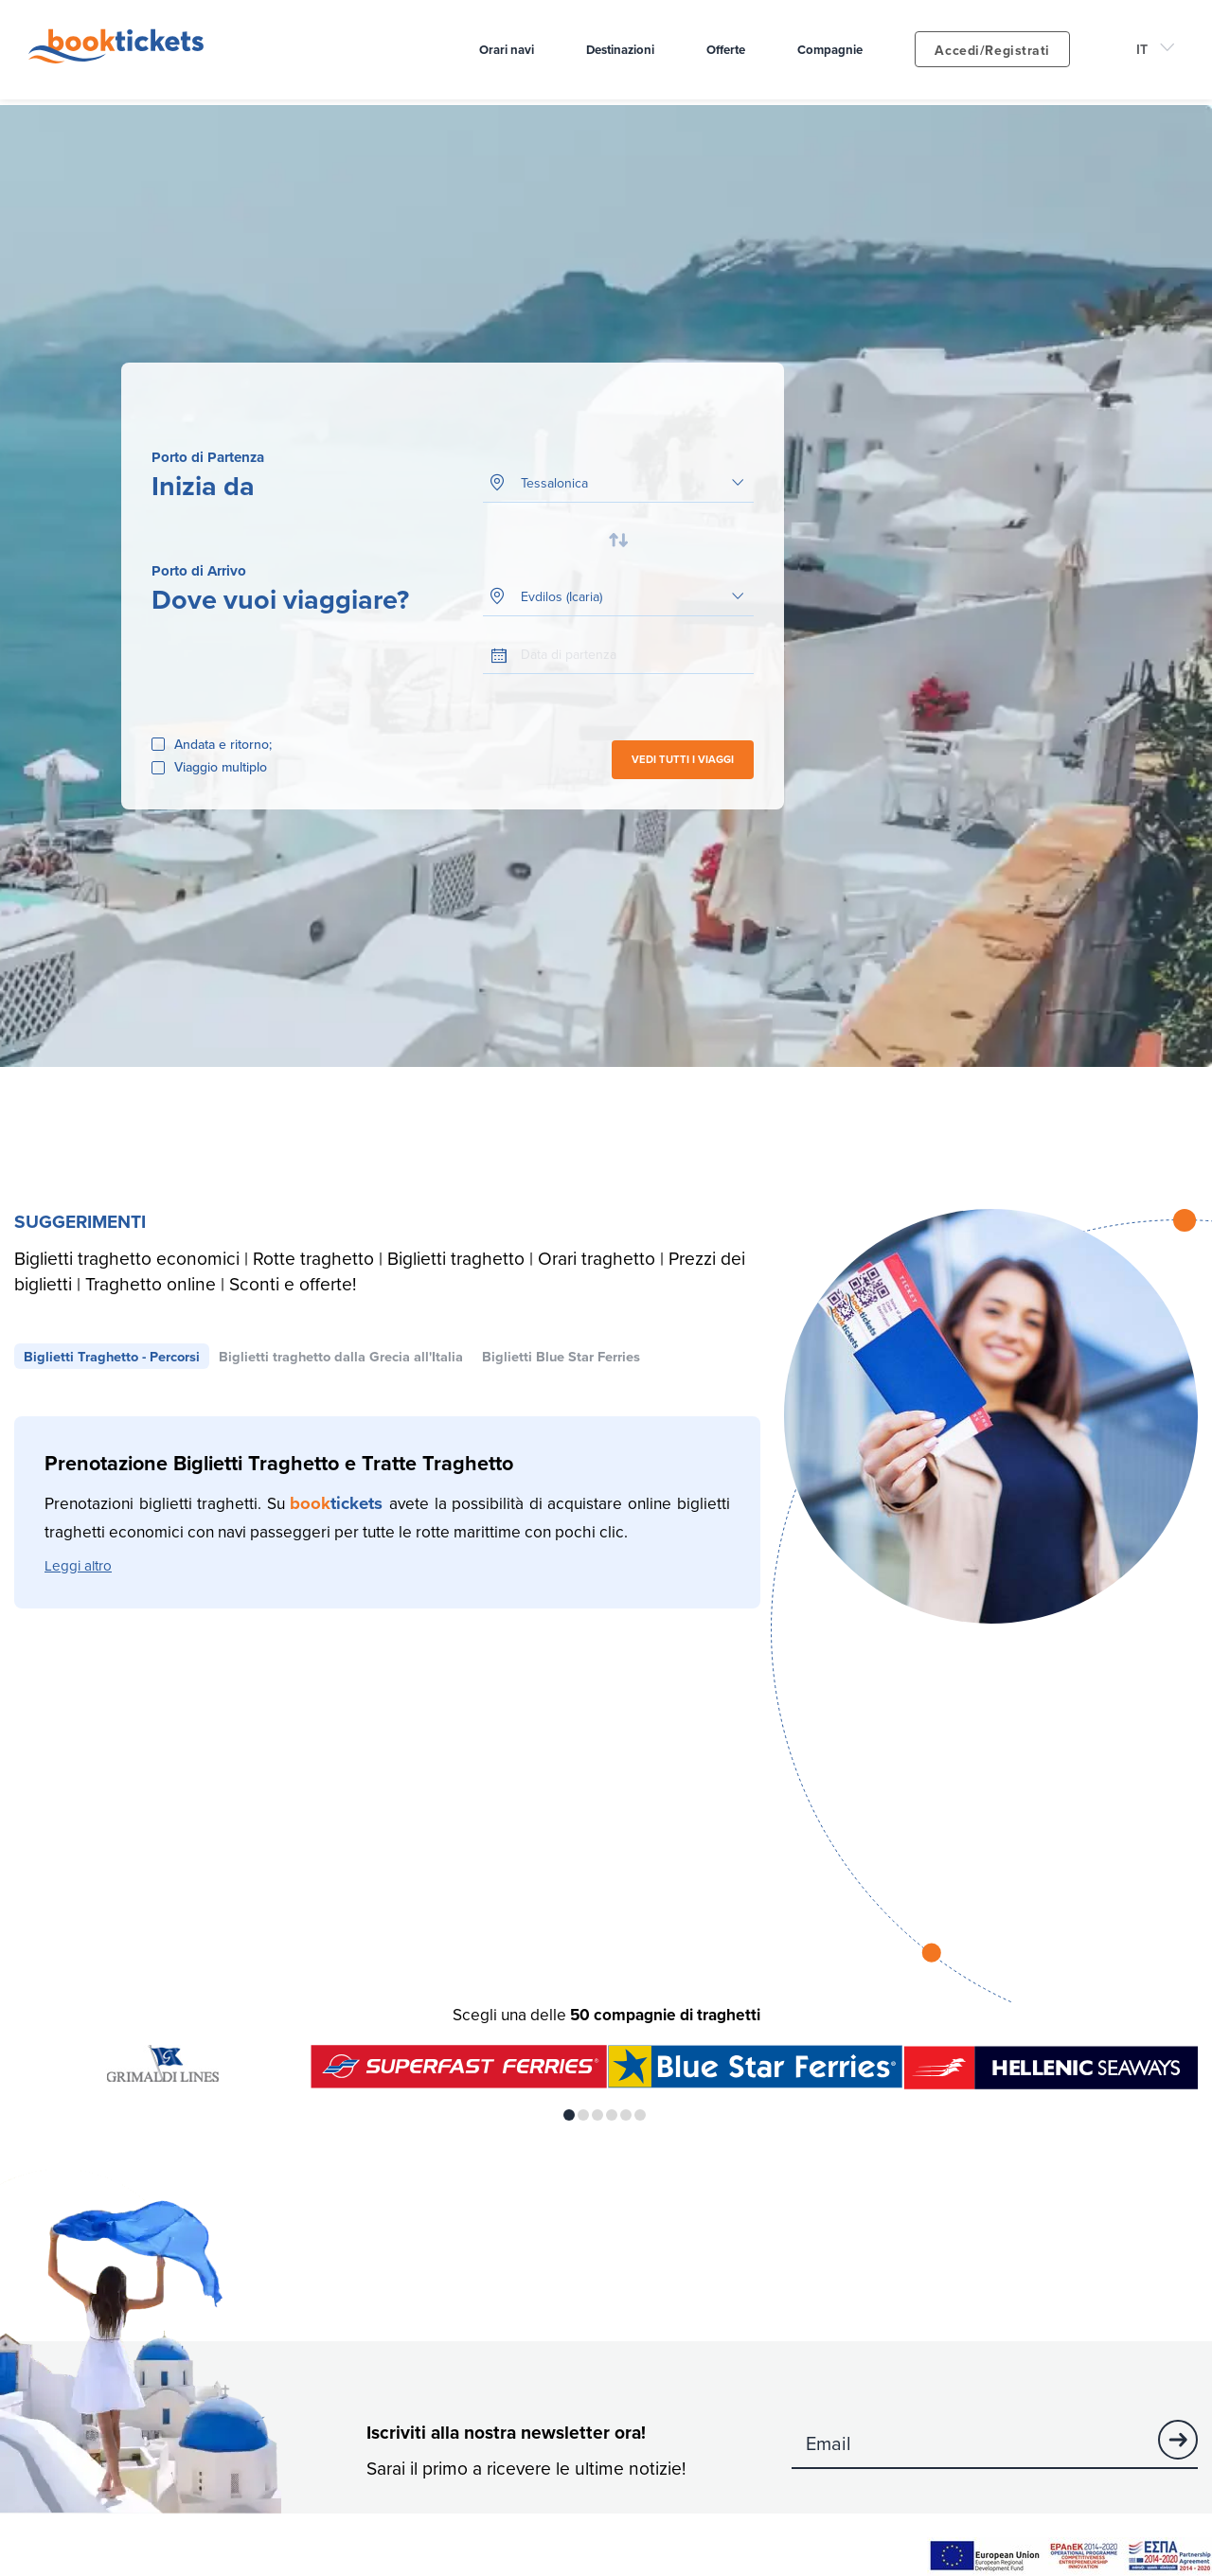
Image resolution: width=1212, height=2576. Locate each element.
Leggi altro (78, 1565)
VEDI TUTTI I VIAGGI (683, 759)
